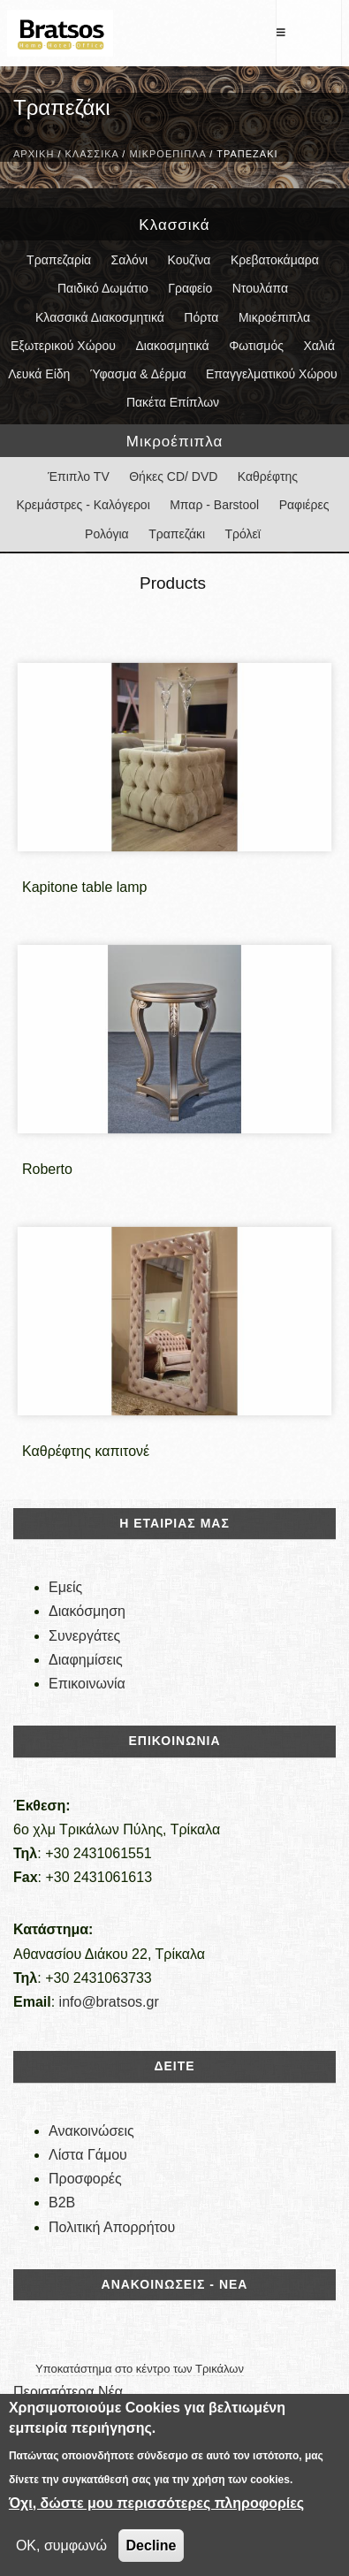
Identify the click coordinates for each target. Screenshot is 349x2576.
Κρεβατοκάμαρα (275, 260)
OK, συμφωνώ (61, 2545)
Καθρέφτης (268, 476)
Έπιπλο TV (79, 476)
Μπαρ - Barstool (214, 505)
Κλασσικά (92, 154)
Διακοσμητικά (172, 346)
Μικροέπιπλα (167, 154)
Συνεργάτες (84, 1635)
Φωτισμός (256, 346)
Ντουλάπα (260, 288)
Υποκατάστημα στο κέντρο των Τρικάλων (139, 2368)
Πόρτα (201, 317)
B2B (62, 2202)
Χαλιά (319, 346)
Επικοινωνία (87, 1683)
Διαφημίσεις (86, 1659)
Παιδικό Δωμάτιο (102, 288)
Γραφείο (190, 288)
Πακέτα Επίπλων (172, 402)
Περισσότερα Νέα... (73, 2391)
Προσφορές (85, 2178)
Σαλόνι (129, 260)
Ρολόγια (107, 534)
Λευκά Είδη (39, 374)
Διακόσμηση (87, 1611)
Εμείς (65, 1587)
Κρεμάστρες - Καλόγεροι (83, 505)
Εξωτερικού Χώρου (63, 346)
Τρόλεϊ (243, 534)
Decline (151, 2545)
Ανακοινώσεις (91, 2130)
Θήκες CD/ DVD (173, 476)
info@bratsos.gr (109, 2001)
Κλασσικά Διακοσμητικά (99, 317)
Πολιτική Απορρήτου (112, 2227)
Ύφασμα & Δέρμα (138, 374)
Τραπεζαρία (59, 260)
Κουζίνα (188, 260)
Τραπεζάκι (176, 534)
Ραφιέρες (304, 505)
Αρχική (33, 154)
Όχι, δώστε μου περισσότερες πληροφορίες (156, 2503)
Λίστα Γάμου (88, 2154)
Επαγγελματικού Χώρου (272, 374)
